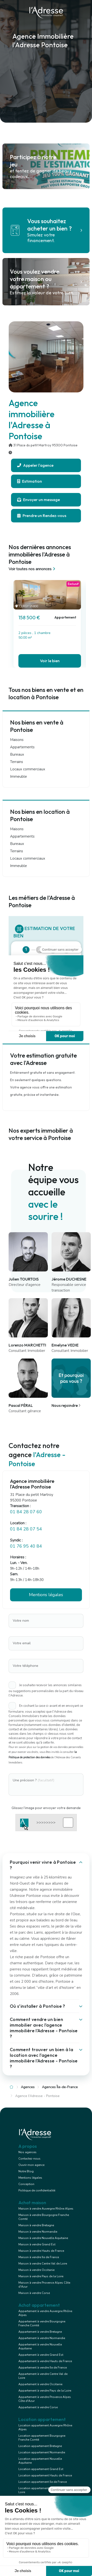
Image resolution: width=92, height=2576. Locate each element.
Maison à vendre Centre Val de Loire (42, 2263)
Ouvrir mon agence (31, 2165)
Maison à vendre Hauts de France (41, 2251)
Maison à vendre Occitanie (36, 2270)
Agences (28, 2087)
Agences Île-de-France (60, 2087)
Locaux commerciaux (27, 769)
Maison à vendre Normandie (37, 2232)
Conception (26, 2184)
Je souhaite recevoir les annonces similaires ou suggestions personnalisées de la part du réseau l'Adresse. (46, 1690)
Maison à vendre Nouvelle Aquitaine (43, 2238)
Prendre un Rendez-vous (41, 515)
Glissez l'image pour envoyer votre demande (46, 1808)
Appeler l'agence (35, 465)
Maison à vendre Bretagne (36, 2225)
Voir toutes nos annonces (32, 569)
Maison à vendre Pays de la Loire (40, 2276)
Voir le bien (50, 660)
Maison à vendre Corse (34, 2293)
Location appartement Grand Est (40, 2469)
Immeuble (18, 776)
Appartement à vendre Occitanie (40, 2384)
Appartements (22, 747)
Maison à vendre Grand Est (36, 2244)
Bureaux (17, 754)
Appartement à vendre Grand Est (40, 2355)
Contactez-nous (29, 2159)
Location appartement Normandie (41, 2452)
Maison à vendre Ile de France (38, 2257)
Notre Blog (26, 2171)
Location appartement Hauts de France (45, 2475)
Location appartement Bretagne (40, 2446)
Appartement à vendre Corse (38, 2407)
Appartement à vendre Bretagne (40, 2332)
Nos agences (27, 2152)
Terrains (16, 761)
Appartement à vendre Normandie (41, 2338)
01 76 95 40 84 (26, 1546)
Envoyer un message (38, 499)
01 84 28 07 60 (26, 1512)
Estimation (29, 481)
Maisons (17, 739)
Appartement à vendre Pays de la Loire (44, 2391)
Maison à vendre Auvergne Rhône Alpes (45, 2209)
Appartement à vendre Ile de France (42, 2367)
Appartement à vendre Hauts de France (45, 2361)
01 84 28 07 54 (26, 1529)
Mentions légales (46, 1595)
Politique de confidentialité (36, 2190)
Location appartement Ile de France (42, 2482)
